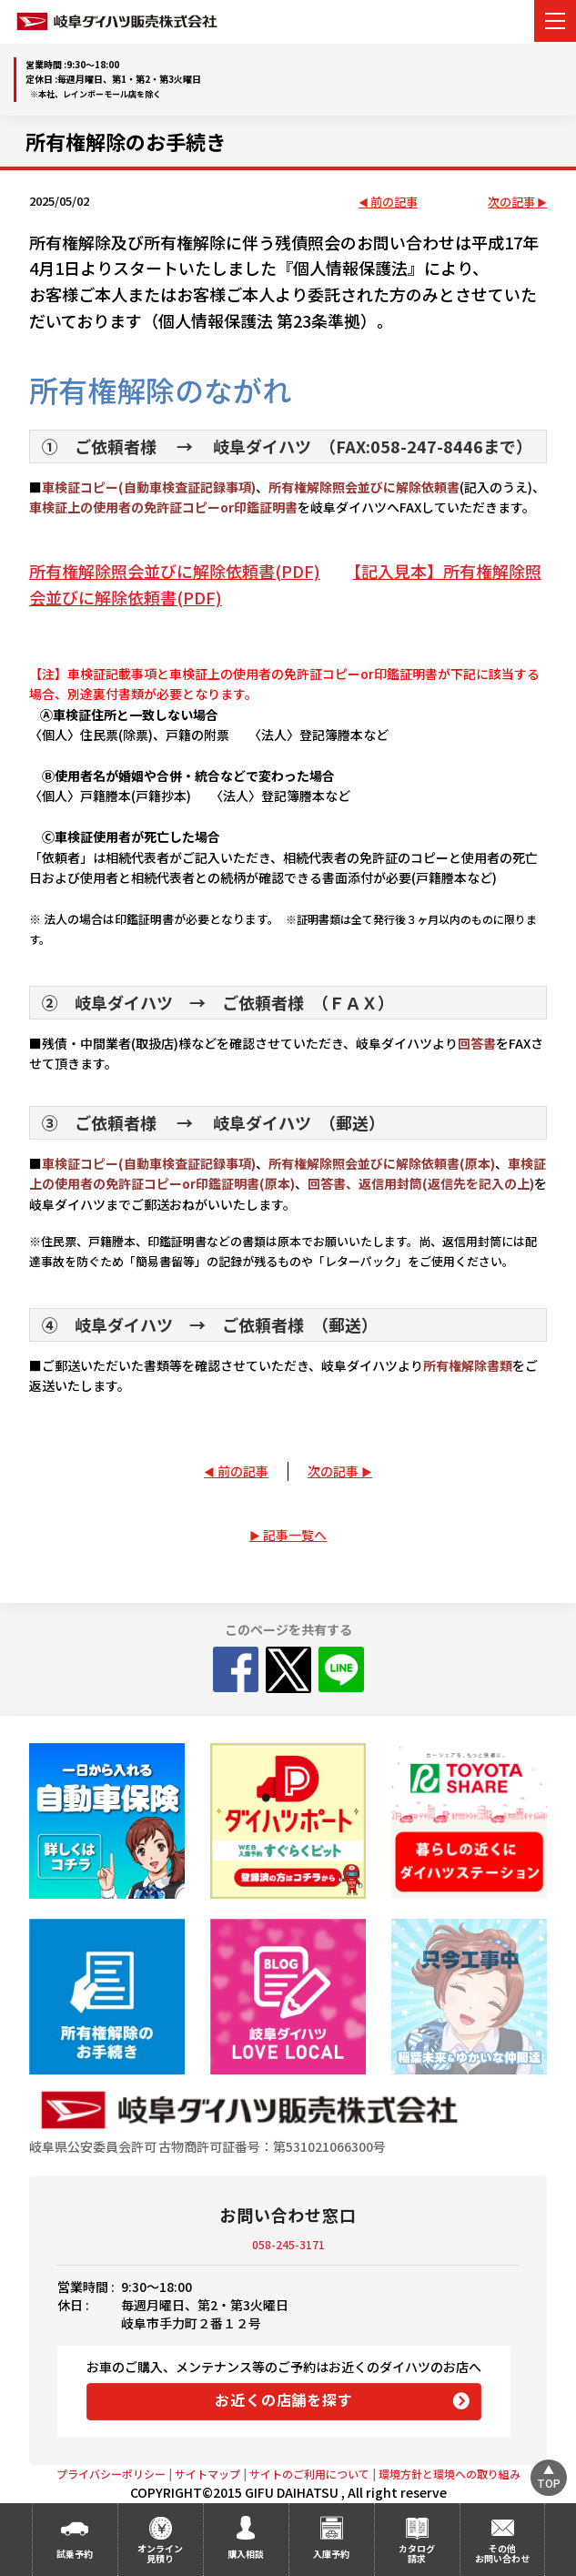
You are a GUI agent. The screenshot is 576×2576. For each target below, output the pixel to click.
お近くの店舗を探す (283, 2399)
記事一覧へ (295, 1535)
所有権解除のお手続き (125, 141)
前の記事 (394, 202)
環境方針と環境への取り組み (449, 2473)
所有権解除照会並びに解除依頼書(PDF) (174, 571)
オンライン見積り (160, 2553)
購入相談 (245, 2554)
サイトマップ (207, 2473)
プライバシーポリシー (111, 2473)
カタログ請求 (417, 2553)
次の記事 (511, 202)
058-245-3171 (288, 2244)
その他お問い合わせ (502, 2553)
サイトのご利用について (309, 2473)
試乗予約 (74, 2554)
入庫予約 (331, 2554)
